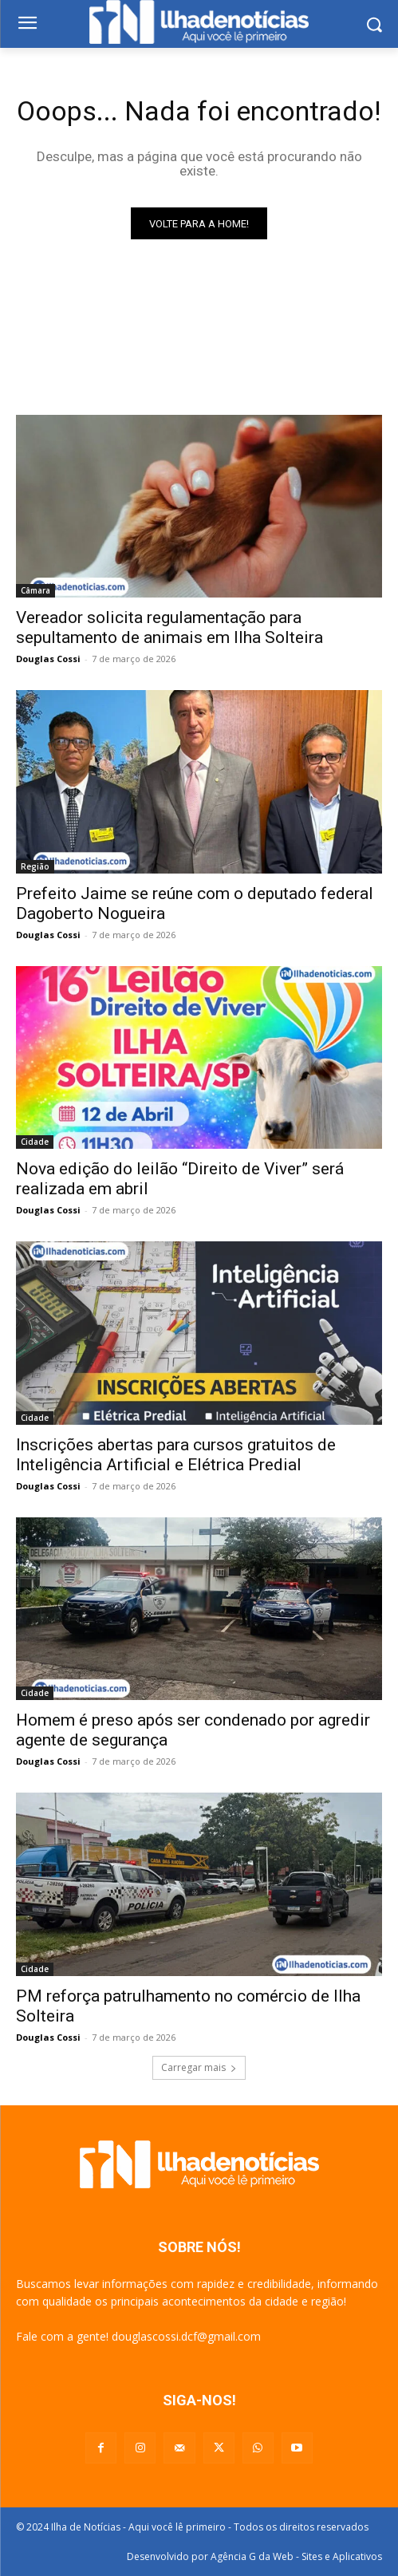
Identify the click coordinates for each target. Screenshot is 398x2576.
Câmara (35, 590)
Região (35, 866)
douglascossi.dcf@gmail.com (186, 2336)
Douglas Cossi (48, 659)
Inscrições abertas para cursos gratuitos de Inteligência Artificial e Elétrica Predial (176, 1454)
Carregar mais (199, 2067)
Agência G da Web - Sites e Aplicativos (296, 2556)
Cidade (35, 1141)
